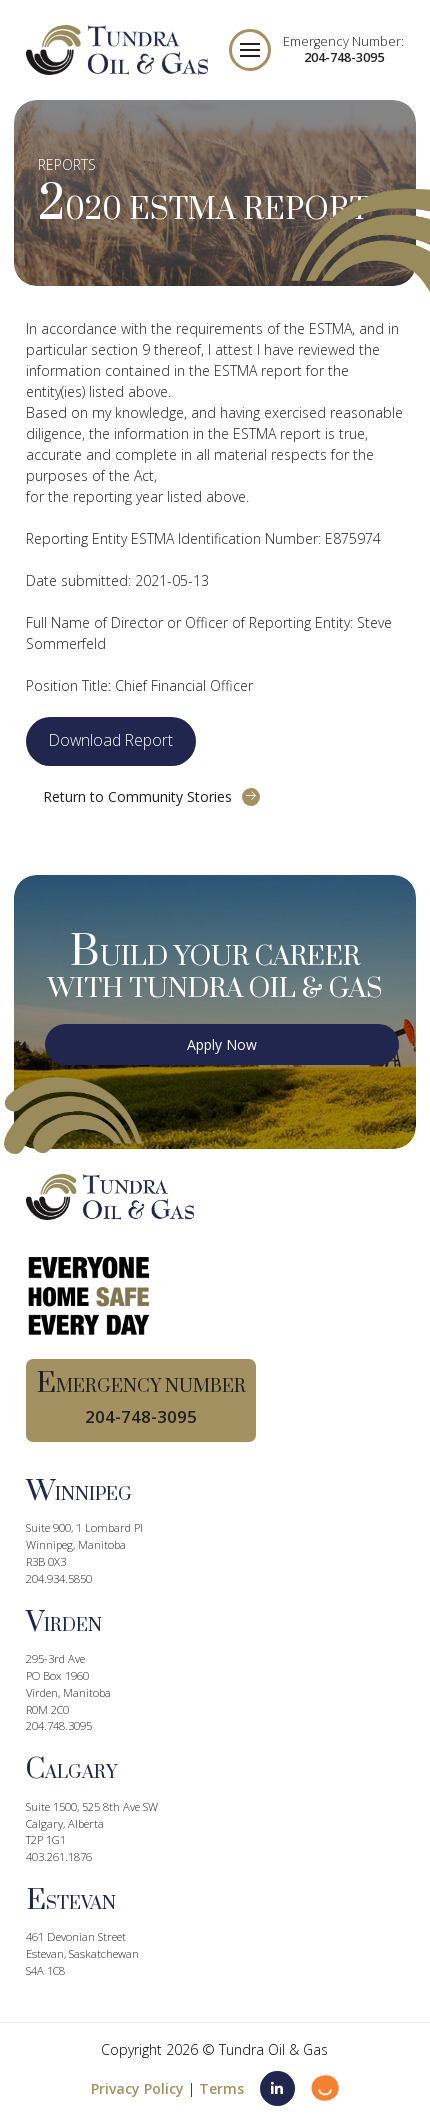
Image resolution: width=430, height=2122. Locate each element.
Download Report (111, 740)
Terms (221, 2088)
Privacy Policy (137, 2088)
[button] (250, 50)
